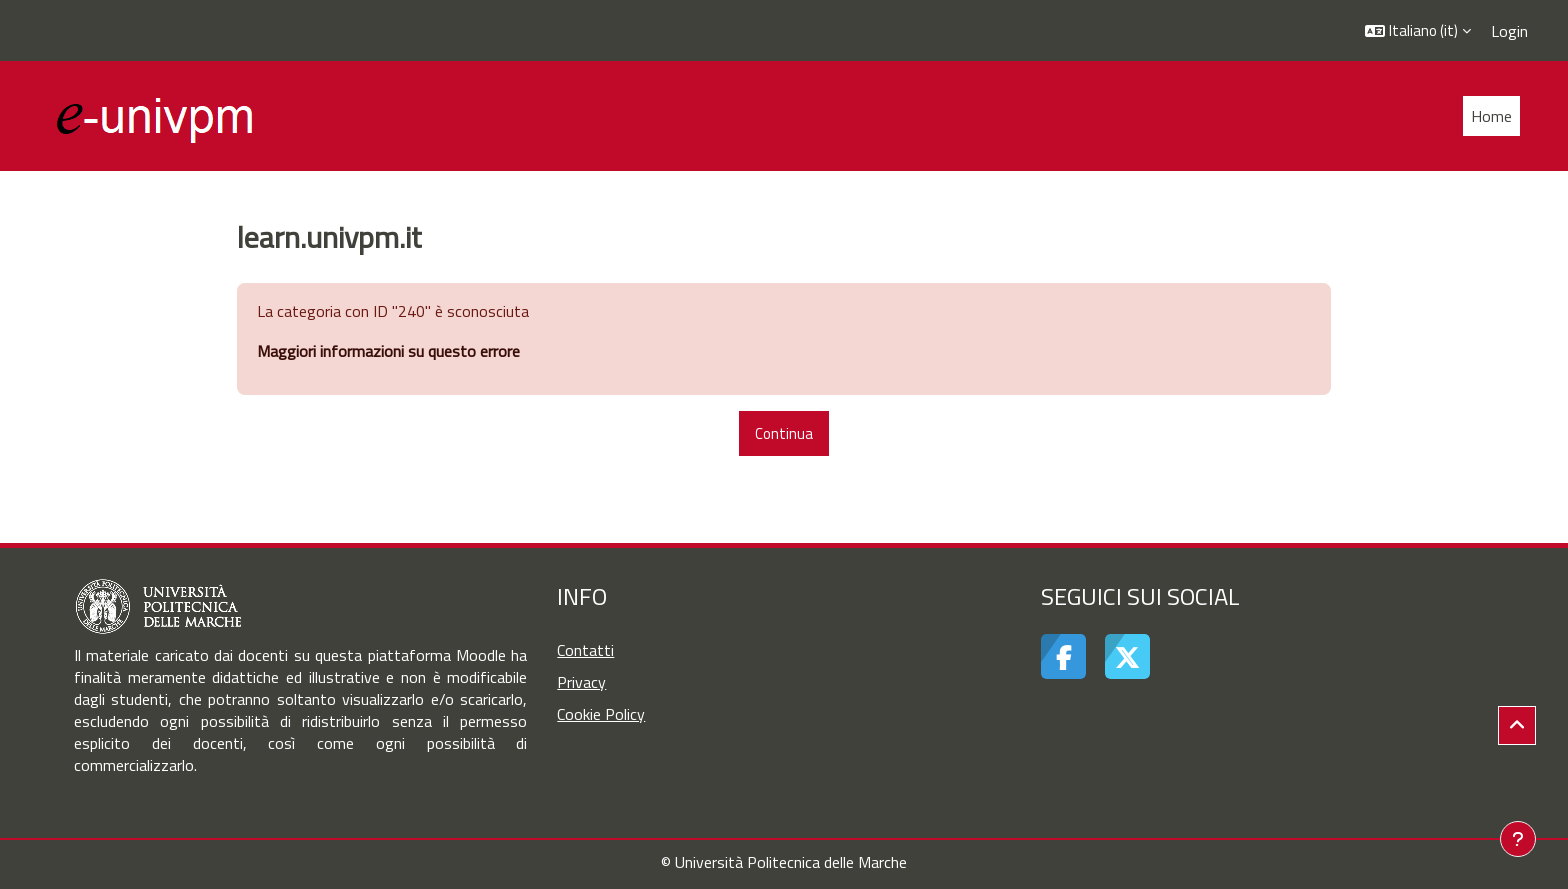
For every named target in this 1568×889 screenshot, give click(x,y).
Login (1509, 31)
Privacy (581, 682)
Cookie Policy (601, 714)
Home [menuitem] (1491, 116)
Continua (784, 433)
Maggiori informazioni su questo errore (388, 351)
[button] (1418, 30)
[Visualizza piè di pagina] (1518, 839)
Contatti (585, 650)
